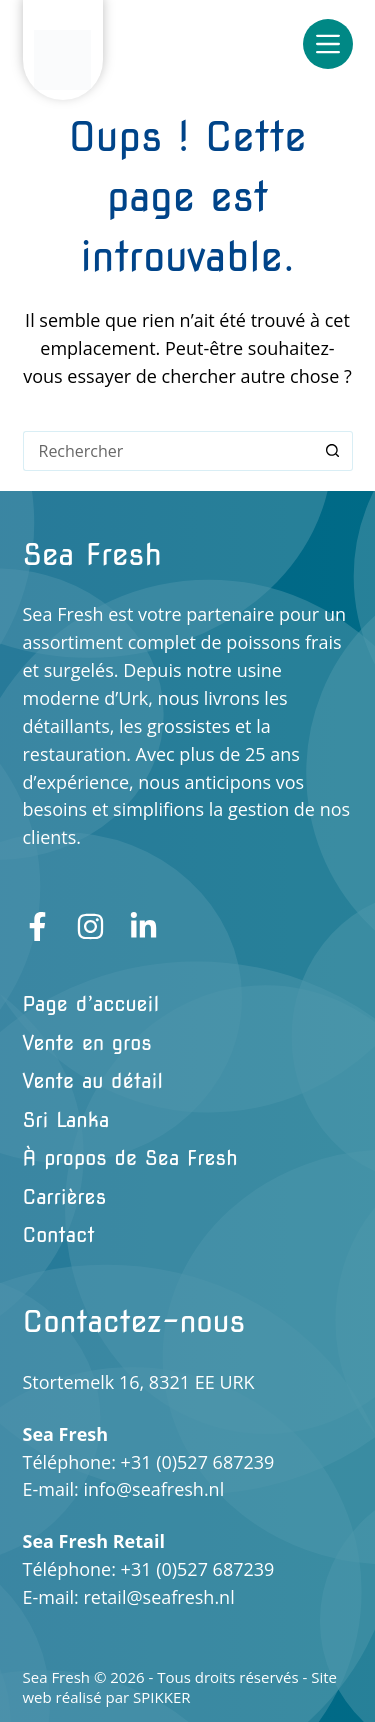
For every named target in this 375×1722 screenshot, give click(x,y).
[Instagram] (90, 926)
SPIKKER (161, 1697)
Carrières (65, 1197)
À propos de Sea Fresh (130, 1158)
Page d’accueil (91, 1004)
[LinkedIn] (143, 926)
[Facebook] (37, 926)
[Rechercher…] (168, 451)
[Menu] (328, 44)
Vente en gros (87, 1043)
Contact (59, 1235)
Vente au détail (93, 1081)
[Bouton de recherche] (333, 451)
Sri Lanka (66, 1120)
